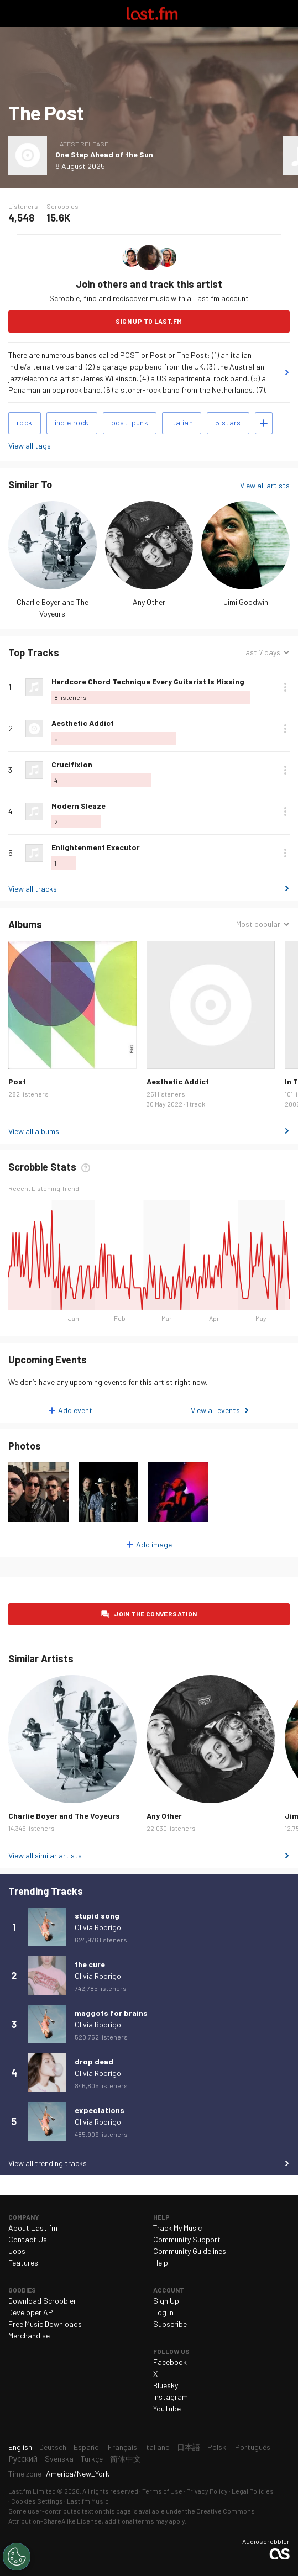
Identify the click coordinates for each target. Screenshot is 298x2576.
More (285, 687)
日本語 (188, 2447)
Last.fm (152, 13)
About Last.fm (32, 2227)
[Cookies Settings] (16, 2556)
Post (17, 1081)
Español (87, 2447)
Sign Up (166, 2300)
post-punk (130, 422)
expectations (99, 2110)
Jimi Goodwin (245, 602)
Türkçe (92, 2458)
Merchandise (29, 2335)
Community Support (187, 2239)
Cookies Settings (37, 2501)
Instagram (170, 2396)
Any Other (149, 602)
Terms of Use (162, 2491)
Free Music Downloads (45, 2324)
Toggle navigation (13, 13)
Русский (23, 2458)
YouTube (167, 2408)
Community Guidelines (189, 2251)
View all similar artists (45, 1855)
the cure (90, 1964)
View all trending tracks (47, 2163)
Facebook (170, 2362)
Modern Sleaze (78, 805)
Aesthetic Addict (82, 723)
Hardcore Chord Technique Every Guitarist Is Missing (147, 681)
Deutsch (52, 2447)
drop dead (94, 2061)
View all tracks (32, 888)
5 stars (228, 422)
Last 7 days (260, 652)
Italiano (157, 2447)
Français (122, 2447)
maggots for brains (111, 2012)
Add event (75, 1410)
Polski (217, 2447)
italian (181, 422)
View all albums (33, 1131)
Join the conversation (155, 1614)
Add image (154, 1544)
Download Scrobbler (42, 2300)
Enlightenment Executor (95, 847)
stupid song (97, 1915)
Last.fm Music (88, 2501)
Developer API (31, 2312)
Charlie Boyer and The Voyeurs (64, 1815)
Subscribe (170, 2324)
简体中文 (125, 2458)
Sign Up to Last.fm (149, 321)
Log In (163, 2312)
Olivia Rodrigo (98, 1927)
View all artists (265, 485)
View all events (215, 1410)
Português (252, 2447)
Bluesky (165, 2385)
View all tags (29, 445)
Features (23, 2262)
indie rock (72, 422)
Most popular (258, 924)
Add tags (264, 423)
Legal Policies (253, 2491)
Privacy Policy (207, 2491)
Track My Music (177, 2227)
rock (25, 422)
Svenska (59, 2458)
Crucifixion (71, 764)
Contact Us (27, 2239)
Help (160, 2262)
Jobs (16, 2251)
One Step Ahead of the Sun (104, 154)
